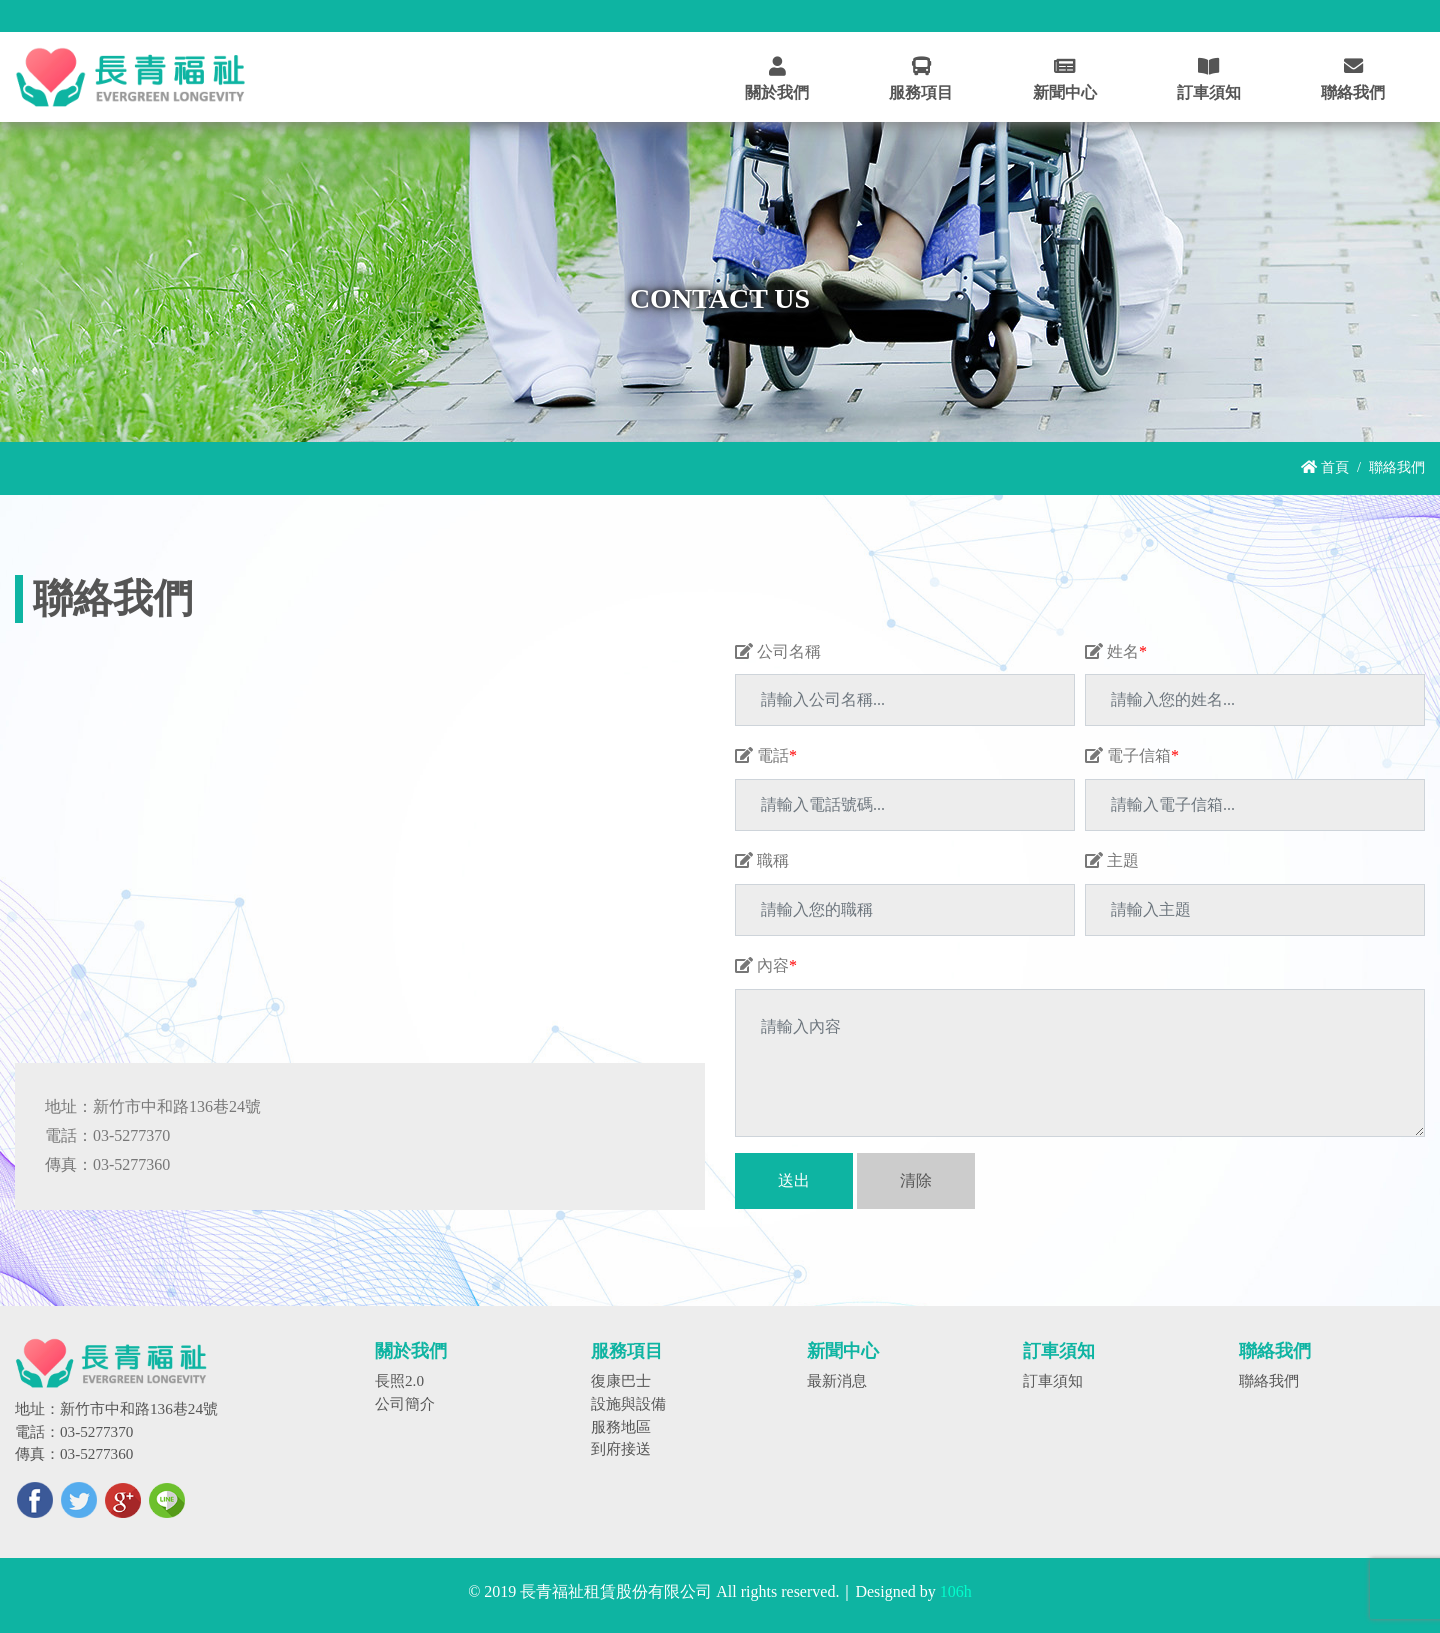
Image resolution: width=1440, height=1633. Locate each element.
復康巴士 (621, 1380)
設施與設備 (628, 1403)
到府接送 (621, 1448)
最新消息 (837, 1380)
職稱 (762, 860)
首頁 (1325, 467)
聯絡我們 (1269, 1380)
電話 (766, 755)
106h (956, 1591)
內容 (766, 965)
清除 (916, 1180)
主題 (1112, 860)
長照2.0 (399, 1380)
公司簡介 (405, 1403)
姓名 (1116, 651)
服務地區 (621, 1426)
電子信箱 (1132, 755)
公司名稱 (778, 651)
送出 (794, 1180)
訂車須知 (1053, 1380)
